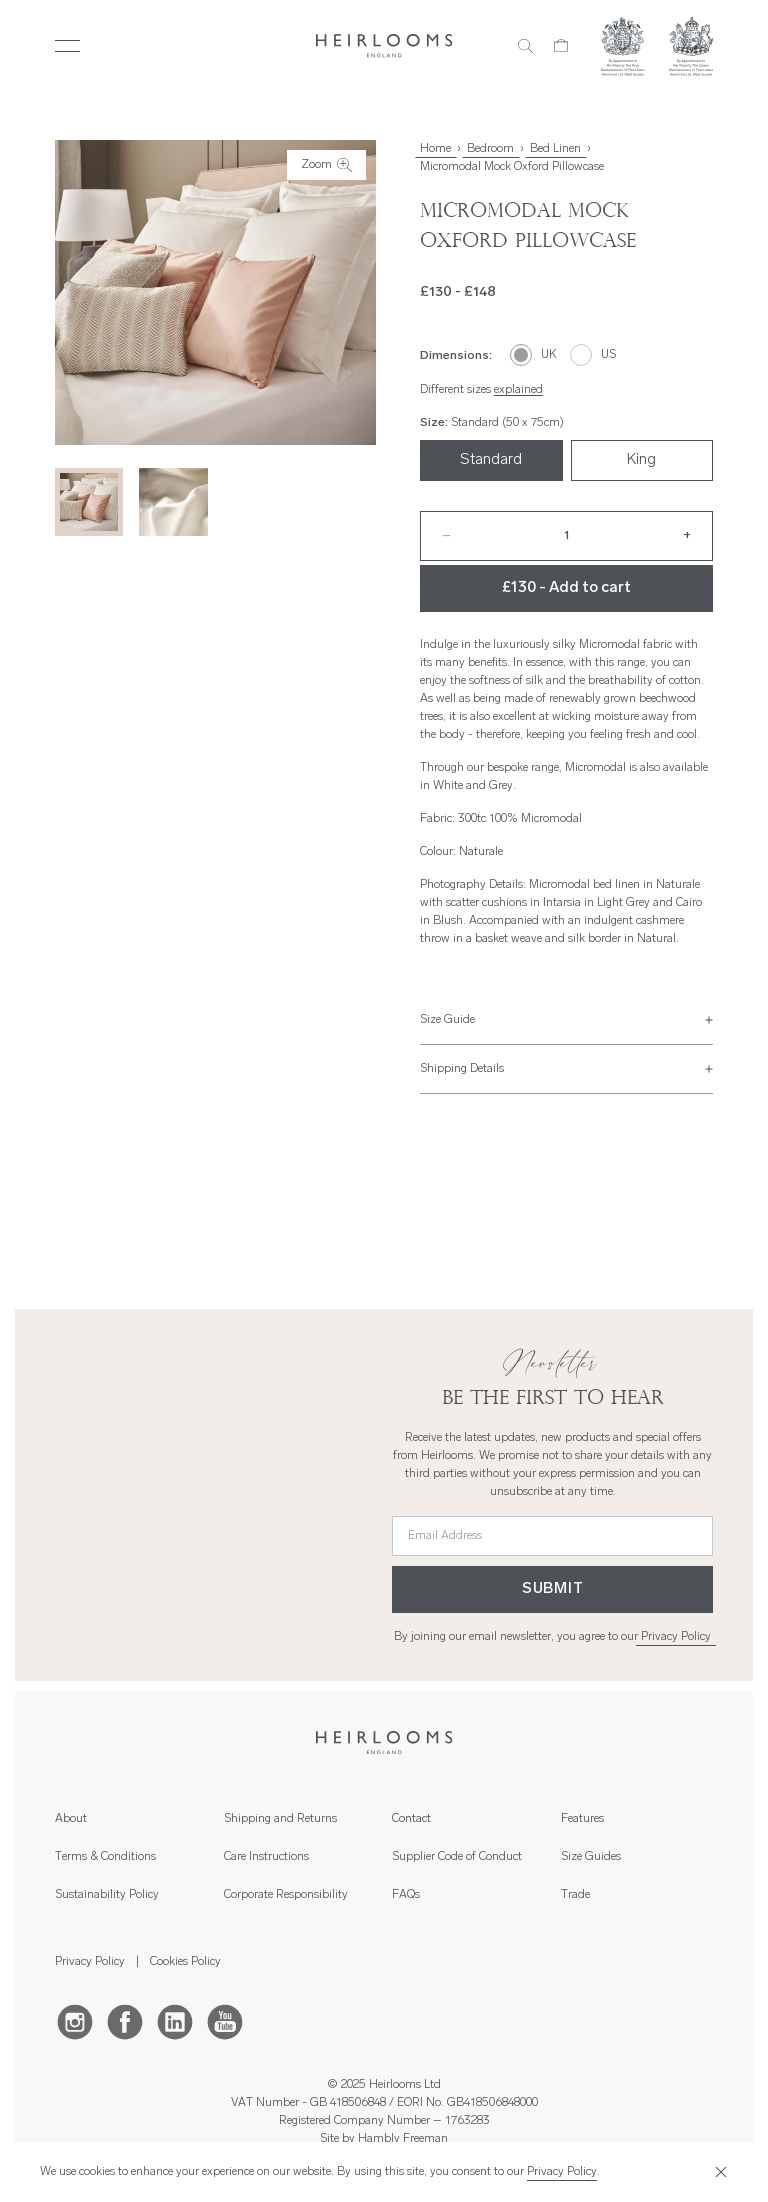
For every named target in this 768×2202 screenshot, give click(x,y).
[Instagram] (75, 2021)
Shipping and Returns (280, 1819)
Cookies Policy (185, 1962)
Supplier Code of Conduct (457, 1857)
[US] (593, 355)
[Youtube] (225, 2021)
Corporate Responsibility (286, 1895)
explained (518, 390)
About (71, 1819)
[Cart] (561, 46)
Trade (575, 1895)
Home (435, 149)
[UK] (534, 355)
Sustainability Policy (107, 1895)
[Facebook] (125, 2021)
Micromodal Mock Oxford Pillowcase (512, 167)
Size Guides (591, 1857)
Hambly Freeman (403, 2139)
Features (582, 1819)
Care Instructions (266, 1857)
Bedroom (490, 149)
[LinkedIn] (175, 2021)
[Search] (525, 46)
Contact (411, 1819)
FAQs (406, 1895)
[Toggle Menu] (67, 46)
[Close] (718, 2172)
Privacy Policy (676, 1637)
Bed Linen (555, 149)
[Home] (384, 45)
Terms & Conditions (105, 1857)
